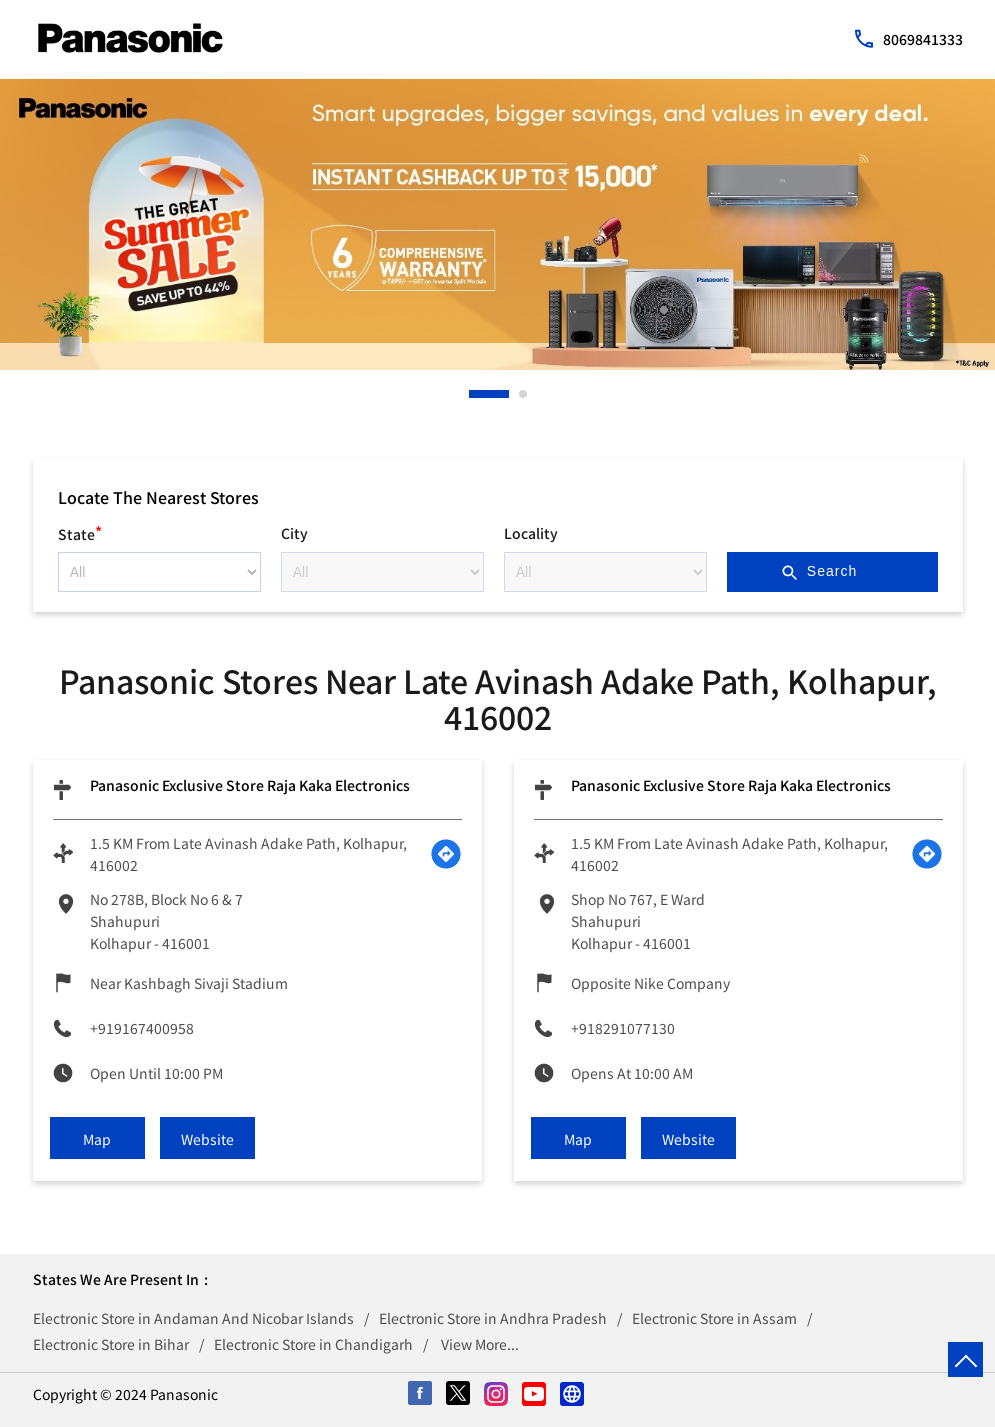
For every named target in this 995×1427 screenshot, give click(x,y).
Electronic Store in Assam (714, 1318)
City (294, 533)
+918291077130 (623, 1028)
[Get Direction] (446, 854)
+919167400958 (142, 1028)
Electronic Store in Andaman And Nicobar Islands (193, 1318)
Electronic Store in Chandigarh (313, 1344)
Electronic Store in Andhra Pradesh (493, 1318)
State (80, 531)
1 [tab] (474, 394)
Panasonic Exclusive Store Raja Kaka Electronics (250, 785)
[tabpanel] (497, 224)
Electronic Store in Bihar (111, 1344)
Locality (531, 533)
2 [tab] (524, 394)
